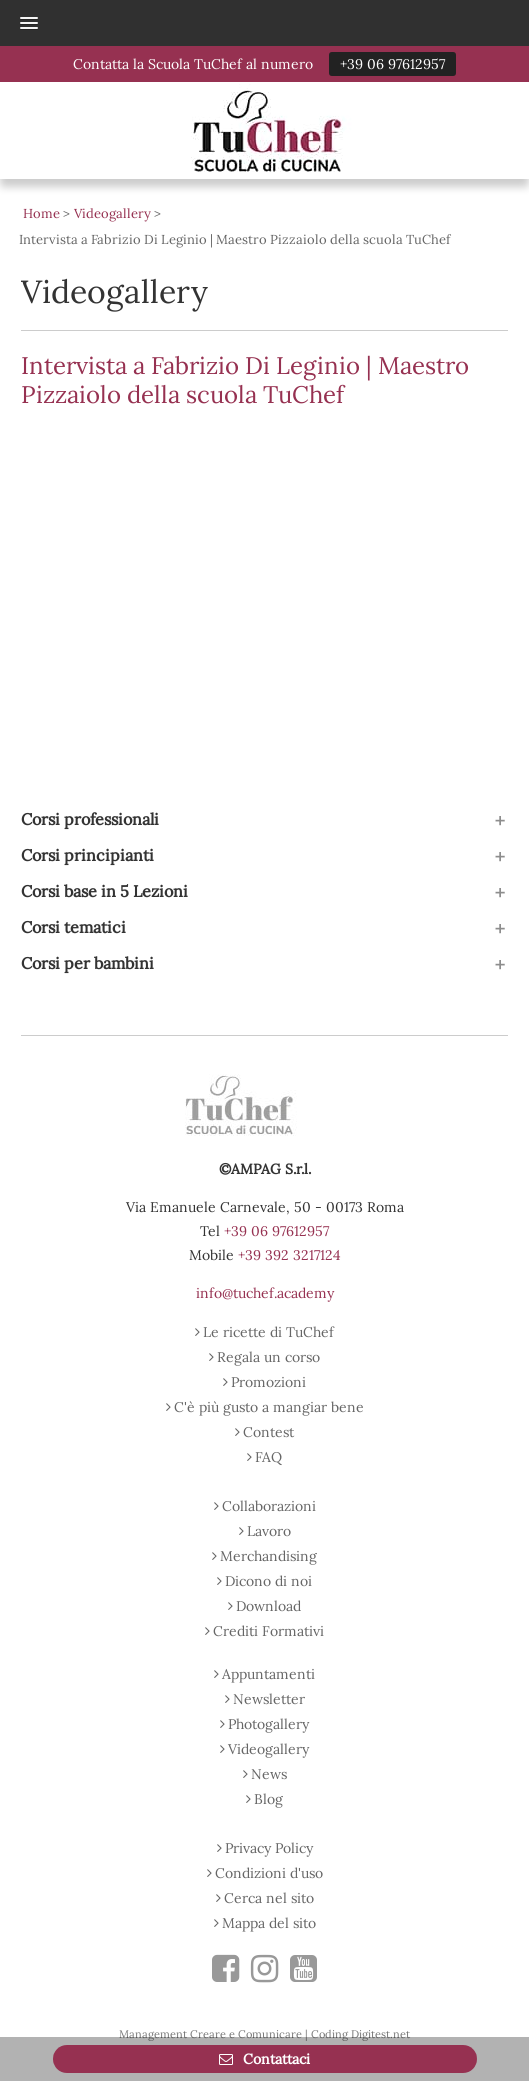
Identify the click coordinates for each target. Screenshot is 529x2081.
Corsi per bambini (87, 963)
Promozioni (268, 1382)
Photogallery (268, 1724)
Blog (268, 1799)
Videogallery (268, 1749)
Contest (268, 1432)
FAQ (268, 1457)
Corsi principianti (87, 855)
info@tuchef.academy (265, 1293)
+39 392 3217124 (289, 1255)
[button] (253, 23)
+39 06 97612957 (392, 64)
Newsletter (269, 1699)
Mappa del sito (269, 1923)
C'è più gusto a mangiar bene (269, 1407)
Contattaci (274, 2059)
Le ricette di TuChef (268, 1332)
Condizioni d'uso (269, 1873)
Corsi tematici (73, 927)
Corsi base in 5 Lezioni (104, 891)
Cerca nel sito (269, 1898)
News (269, 1774)
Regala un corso (268, 1357)
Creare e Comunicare (246, 2034)
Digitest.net (380, 2034)
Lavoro (269, 1531)
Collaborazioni (269, 1506)
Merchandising (268, 1556)
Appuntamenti (268, 1674)
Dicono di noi (268, 1581)
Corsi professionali (90, 819)
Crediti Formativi (268, 1631)
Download (268, 1606)
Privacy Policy (269, 1848)
